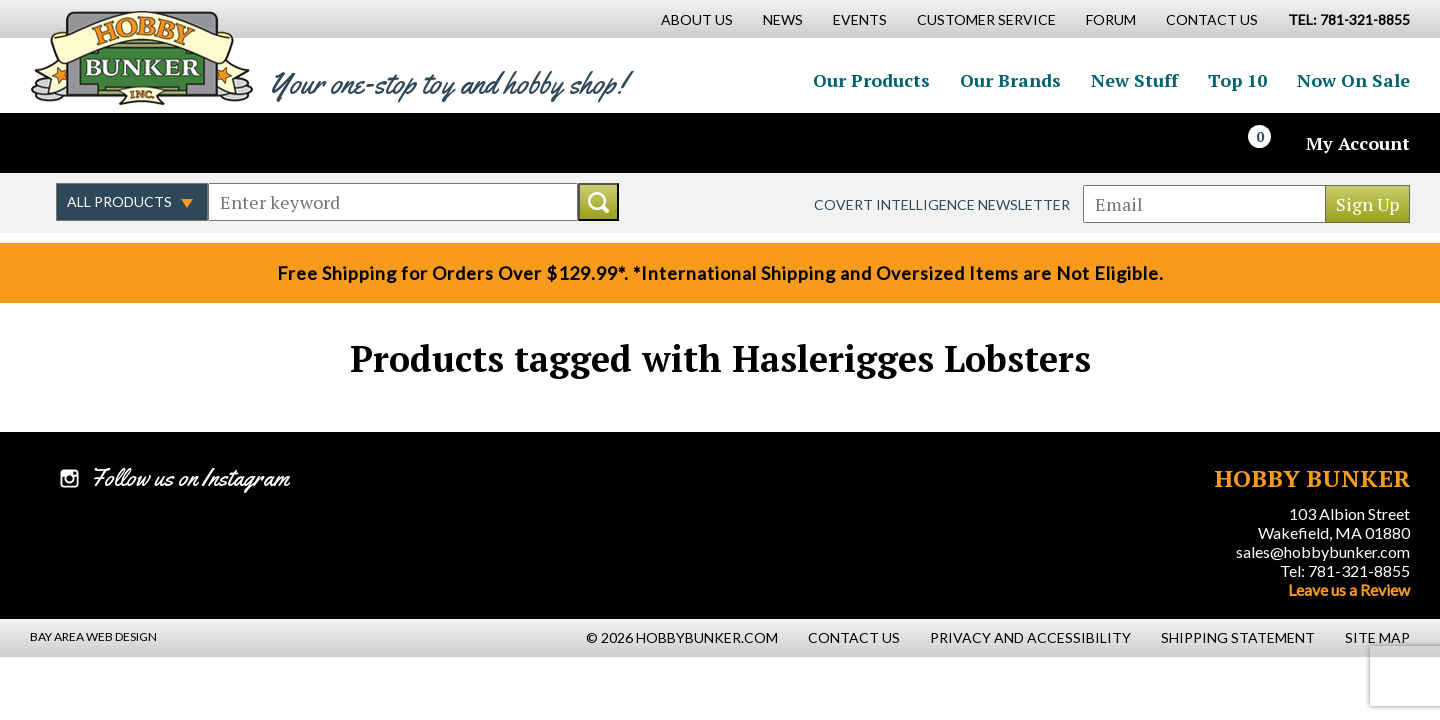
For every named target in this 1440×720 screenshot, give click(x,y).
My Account (1358, 143)
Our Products (871, 80)
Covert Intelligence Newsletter (942, 204)
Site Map (1377, 637)
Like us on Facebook (75, 143)
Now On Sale (1353, 80)
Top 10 (1237, 80)
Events (860, 19)
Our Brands (1010, 80)
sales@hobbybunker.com (1323, 551)
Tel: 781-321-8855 (1345, 570)
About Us (697, 19)
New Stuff (1134, 80)
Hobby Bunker (141, 57)
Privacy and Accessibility (1030, 637)
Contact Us (1212, 19)
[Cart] (1271, 143)
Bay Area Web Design (93, 636)
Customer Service (986, 19)
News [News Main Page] (783, 19)
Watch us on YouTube (204, 143)
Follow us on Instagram (161, 143)
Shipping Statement (1238, 637)
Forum (1111, 19)
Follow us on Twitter (118, 143)
